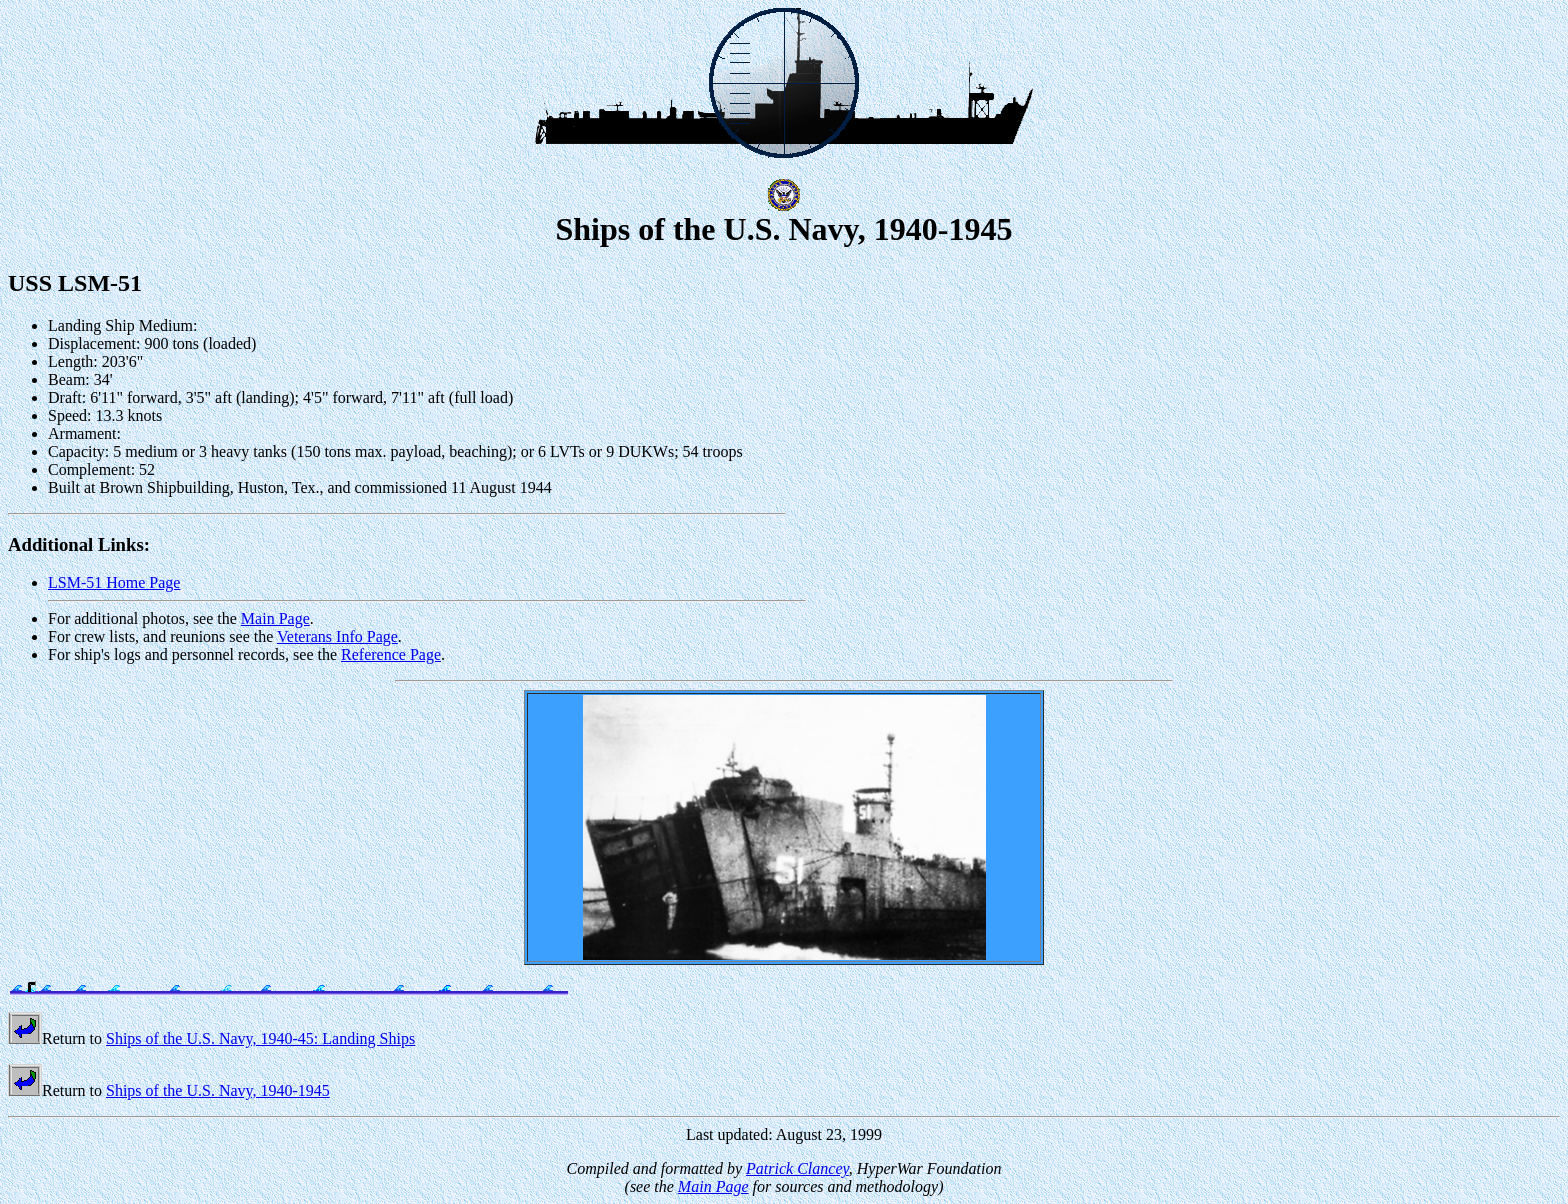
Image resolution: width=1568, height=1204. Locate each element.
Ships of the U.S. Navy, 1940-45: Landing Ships (260, 1038)
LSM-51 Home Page (114, 582)
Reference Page (391, 654)
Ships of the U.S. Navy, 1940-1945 (218, 1090)
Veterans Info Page (337, 636)
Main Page (275, 618)
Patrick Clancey (797, 1168)
